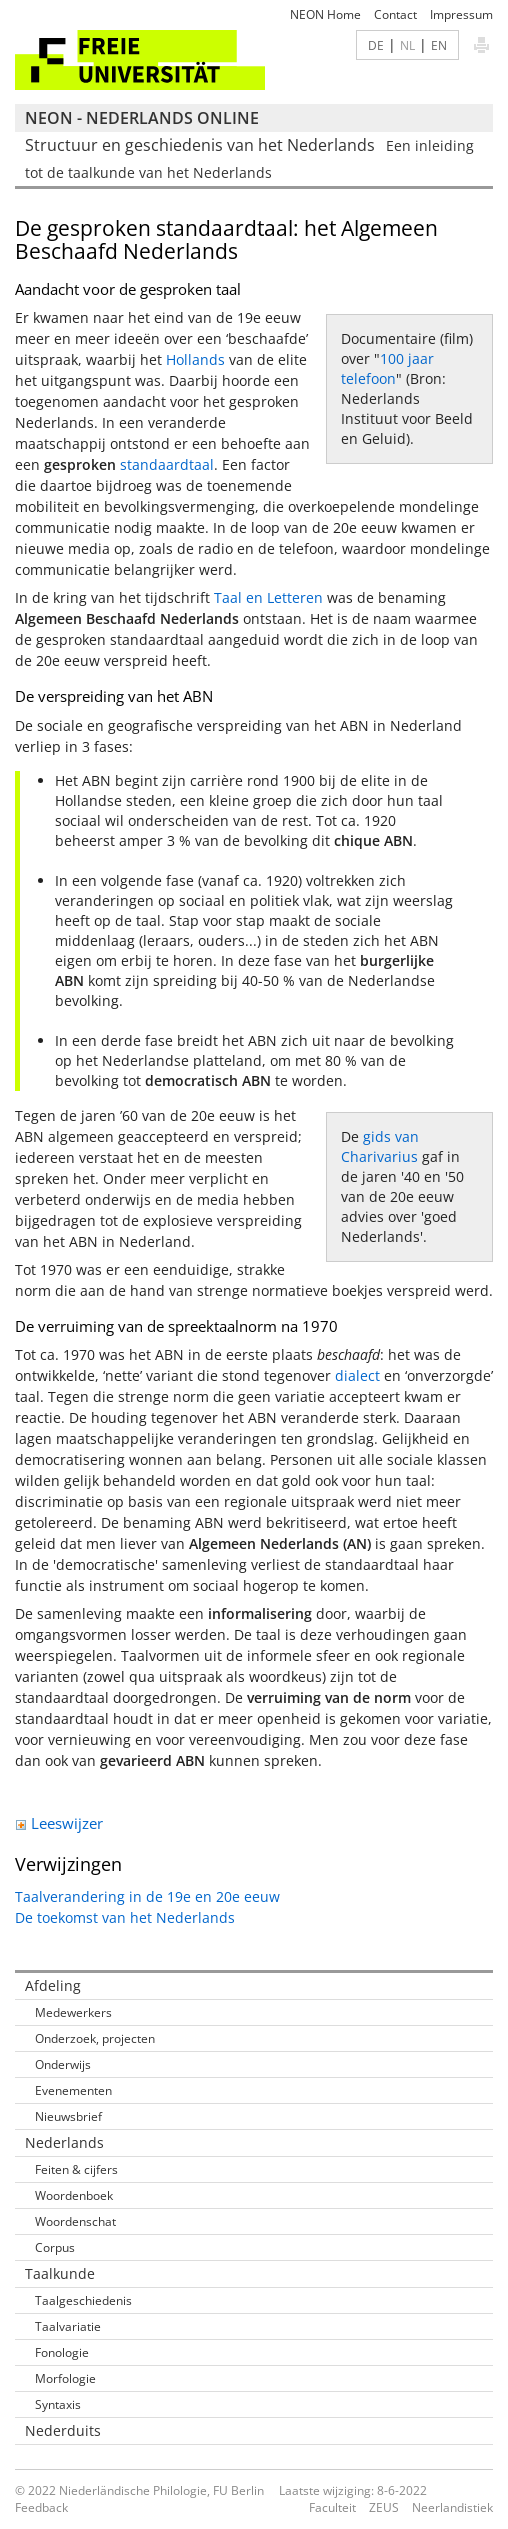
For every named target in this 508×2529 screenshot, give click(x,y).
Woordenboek (74, 2195)
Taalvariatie (68, 2326)
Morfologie (65, 2378)
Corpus (55, 2247)
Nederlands (64, 2142)
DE (376, 45)
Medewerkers (73, 2012)
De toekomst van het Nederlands (125, 1917)
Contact (395, 14)
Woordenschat (75, 2221)
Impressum (461, 14)
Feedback (41, 2507)
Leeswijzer (59, 1823)
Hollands (195, 359)
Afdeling (53, 1985)
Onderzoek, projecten (95, 2038)
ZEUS (384, 2507)
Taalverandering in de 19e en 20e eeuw (147, 1896)
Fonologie (62, 2352)
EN (439, 45)
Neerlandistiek (452, 2507)
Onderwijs (63, 2064)
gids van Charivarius (380, 1146)
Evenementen (73, 2090)
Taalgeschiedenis (83, 2300)
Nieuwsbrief (68, 2116)
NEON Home (325, 14)
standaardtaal (167, 464)
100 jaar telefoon (387, 368)
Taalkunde (60, 2273)
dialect (357, 1375)
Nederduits (63, 2430)
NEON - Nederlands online (142, 118)
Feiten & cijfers (76, 2169)
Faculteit (332, 2507)
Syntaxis (58, 2404)
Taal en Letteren (268, 597)
